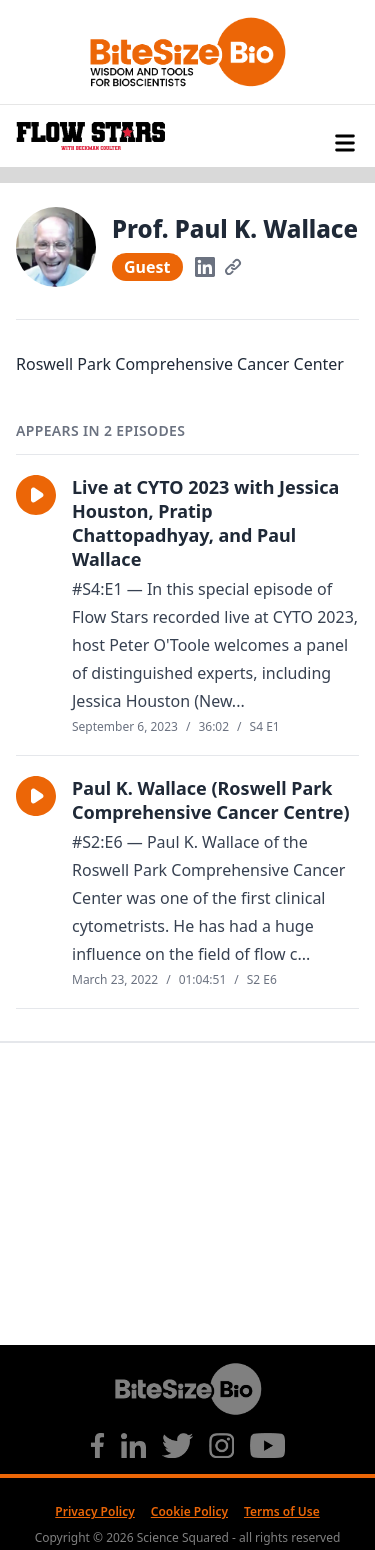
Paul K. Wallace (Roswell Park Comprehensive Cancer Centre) (211, 800)
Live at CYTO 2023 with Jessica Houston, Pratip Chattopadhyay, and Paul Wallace (205, 523)
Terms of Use (282, 1511)
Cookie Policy (189, 1511)
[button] (36, 495)
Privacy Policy (94, 1511)
